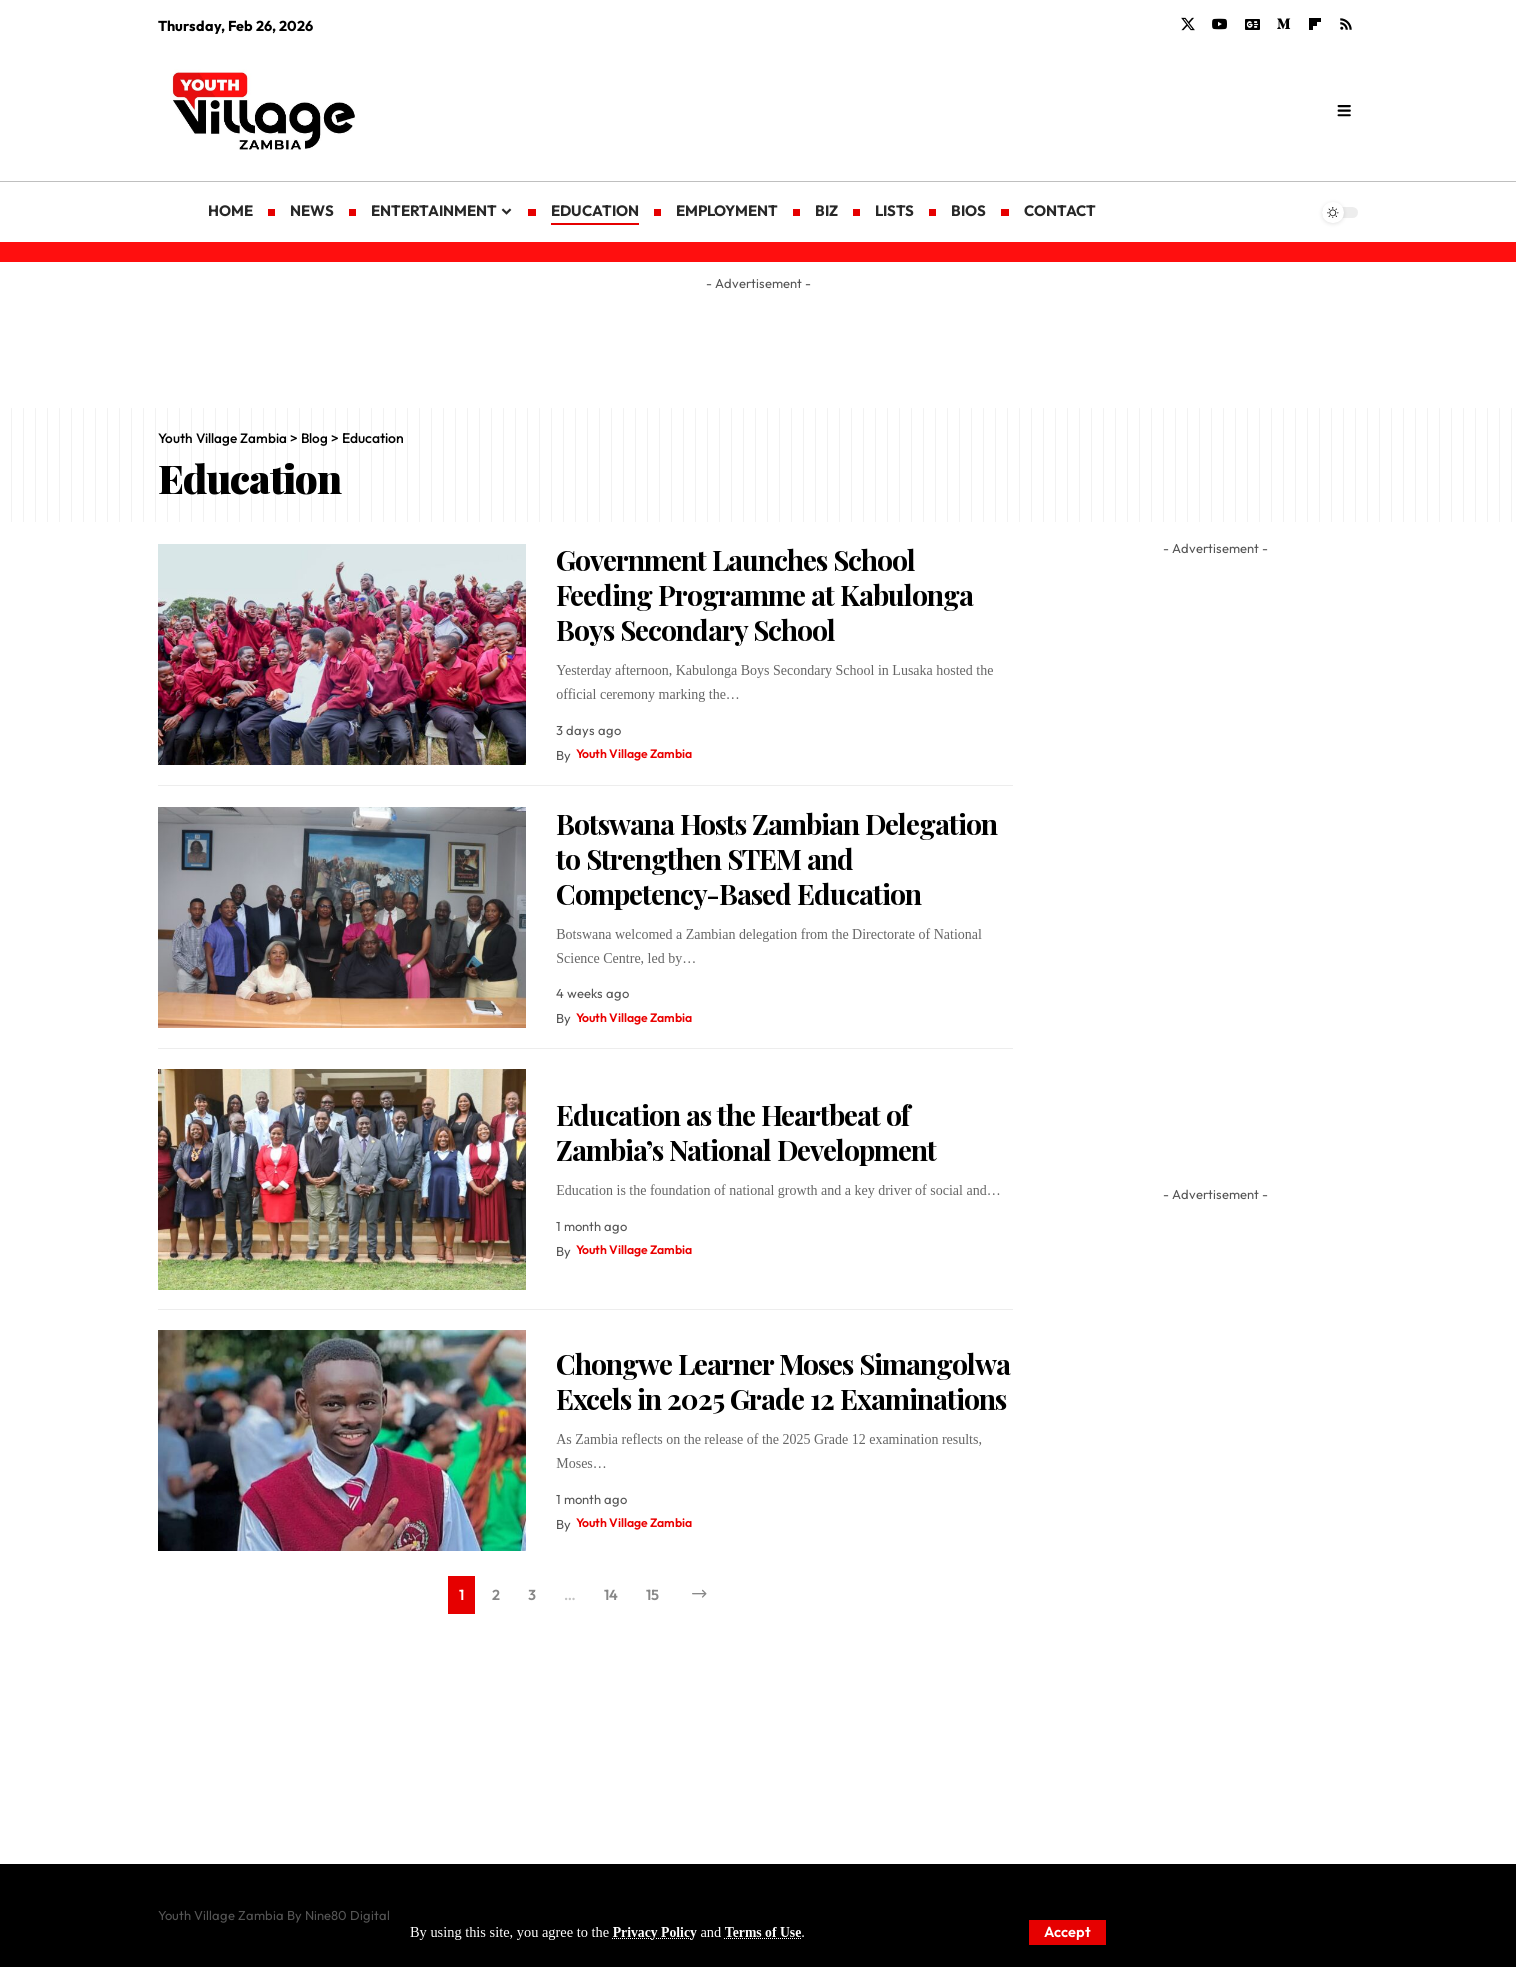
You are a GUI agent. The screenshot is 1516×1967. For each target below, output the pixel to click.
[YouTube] (1220, 25)
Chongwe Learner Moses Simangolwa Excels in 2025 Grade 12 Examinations (783, 1381)
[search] (1343, 111)
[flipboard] (1315, 25)
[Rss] (1346, 25)
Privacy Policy (657, 1932)
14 (612, 1596)
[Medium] (1284, 25)
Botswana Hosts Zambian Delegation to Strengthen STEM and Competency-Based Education (776, 858)
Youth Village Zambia (639, 755)
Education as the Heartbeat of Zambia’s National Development (746, 1132)
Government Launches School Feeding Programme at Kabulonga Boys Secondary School (764, 594)
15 (655, 1596)
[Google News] (1252, 25)
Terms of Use (769, 1932)
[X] (1188, 25)
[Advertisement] (919, 110)
